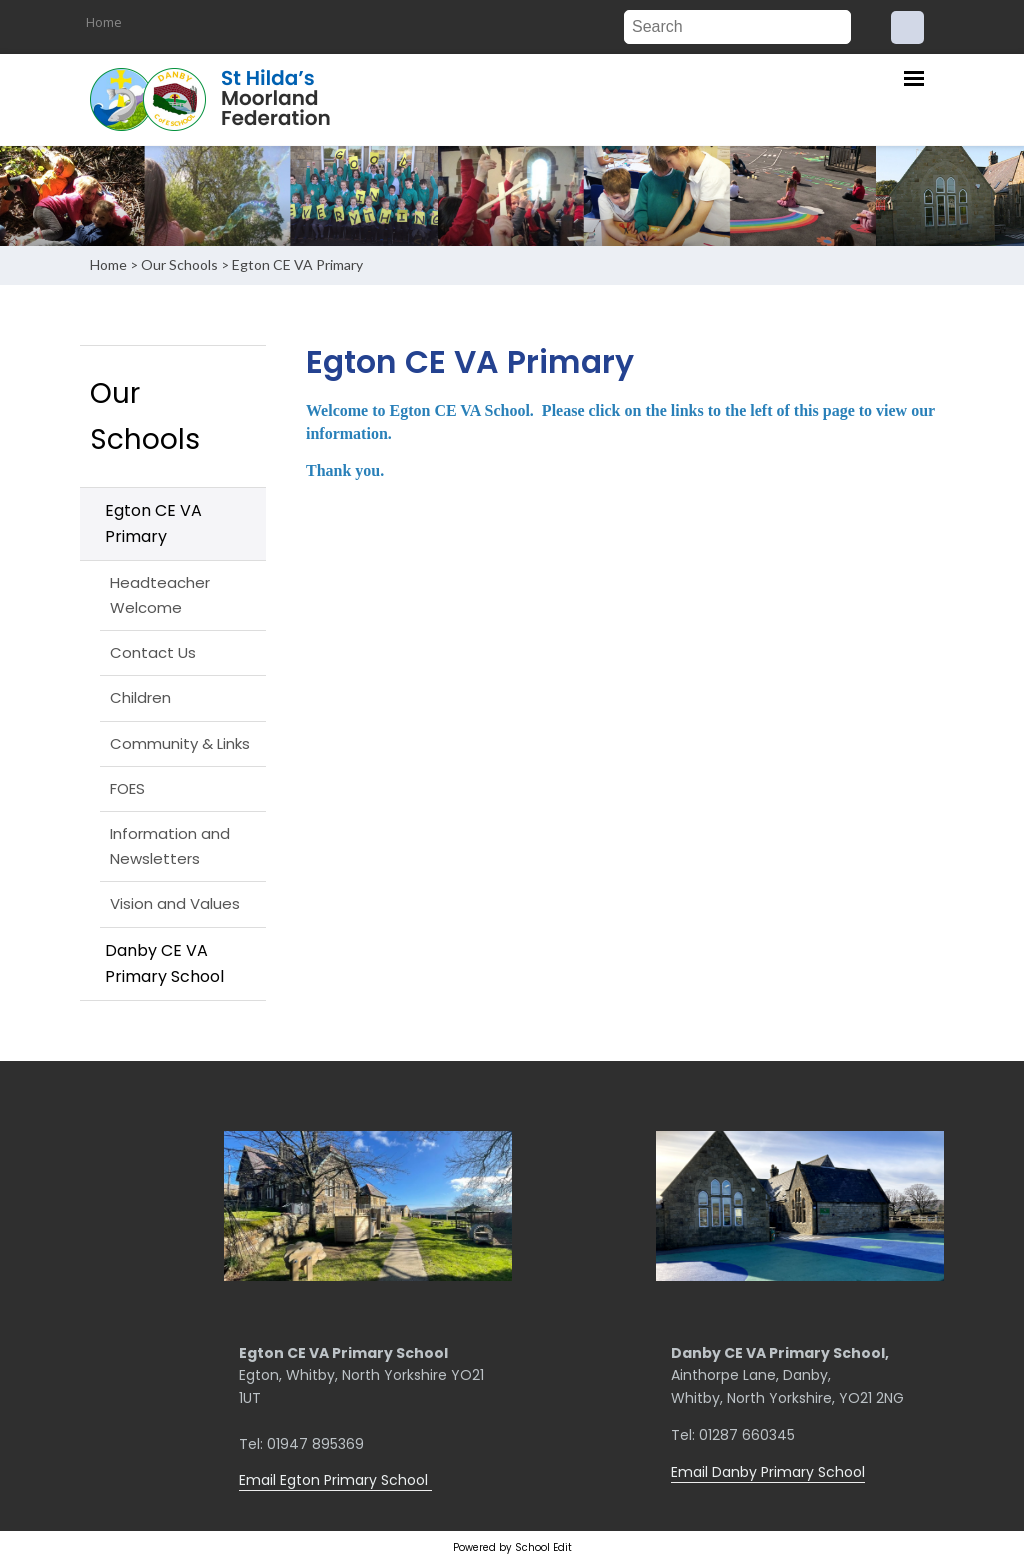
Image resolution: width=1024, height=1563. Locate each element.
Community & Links (180, 743)
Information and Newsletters (170, 845)
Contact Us (153, 652)
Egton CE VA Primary (297, 264)
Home (104, 22)
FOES (127, 788)
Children (140, 697)
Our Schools (179, 264)
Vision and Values (175, 903)
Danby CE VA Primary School (164, 963)
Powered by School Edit (512, 1547)
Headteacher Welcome (160, 594)
